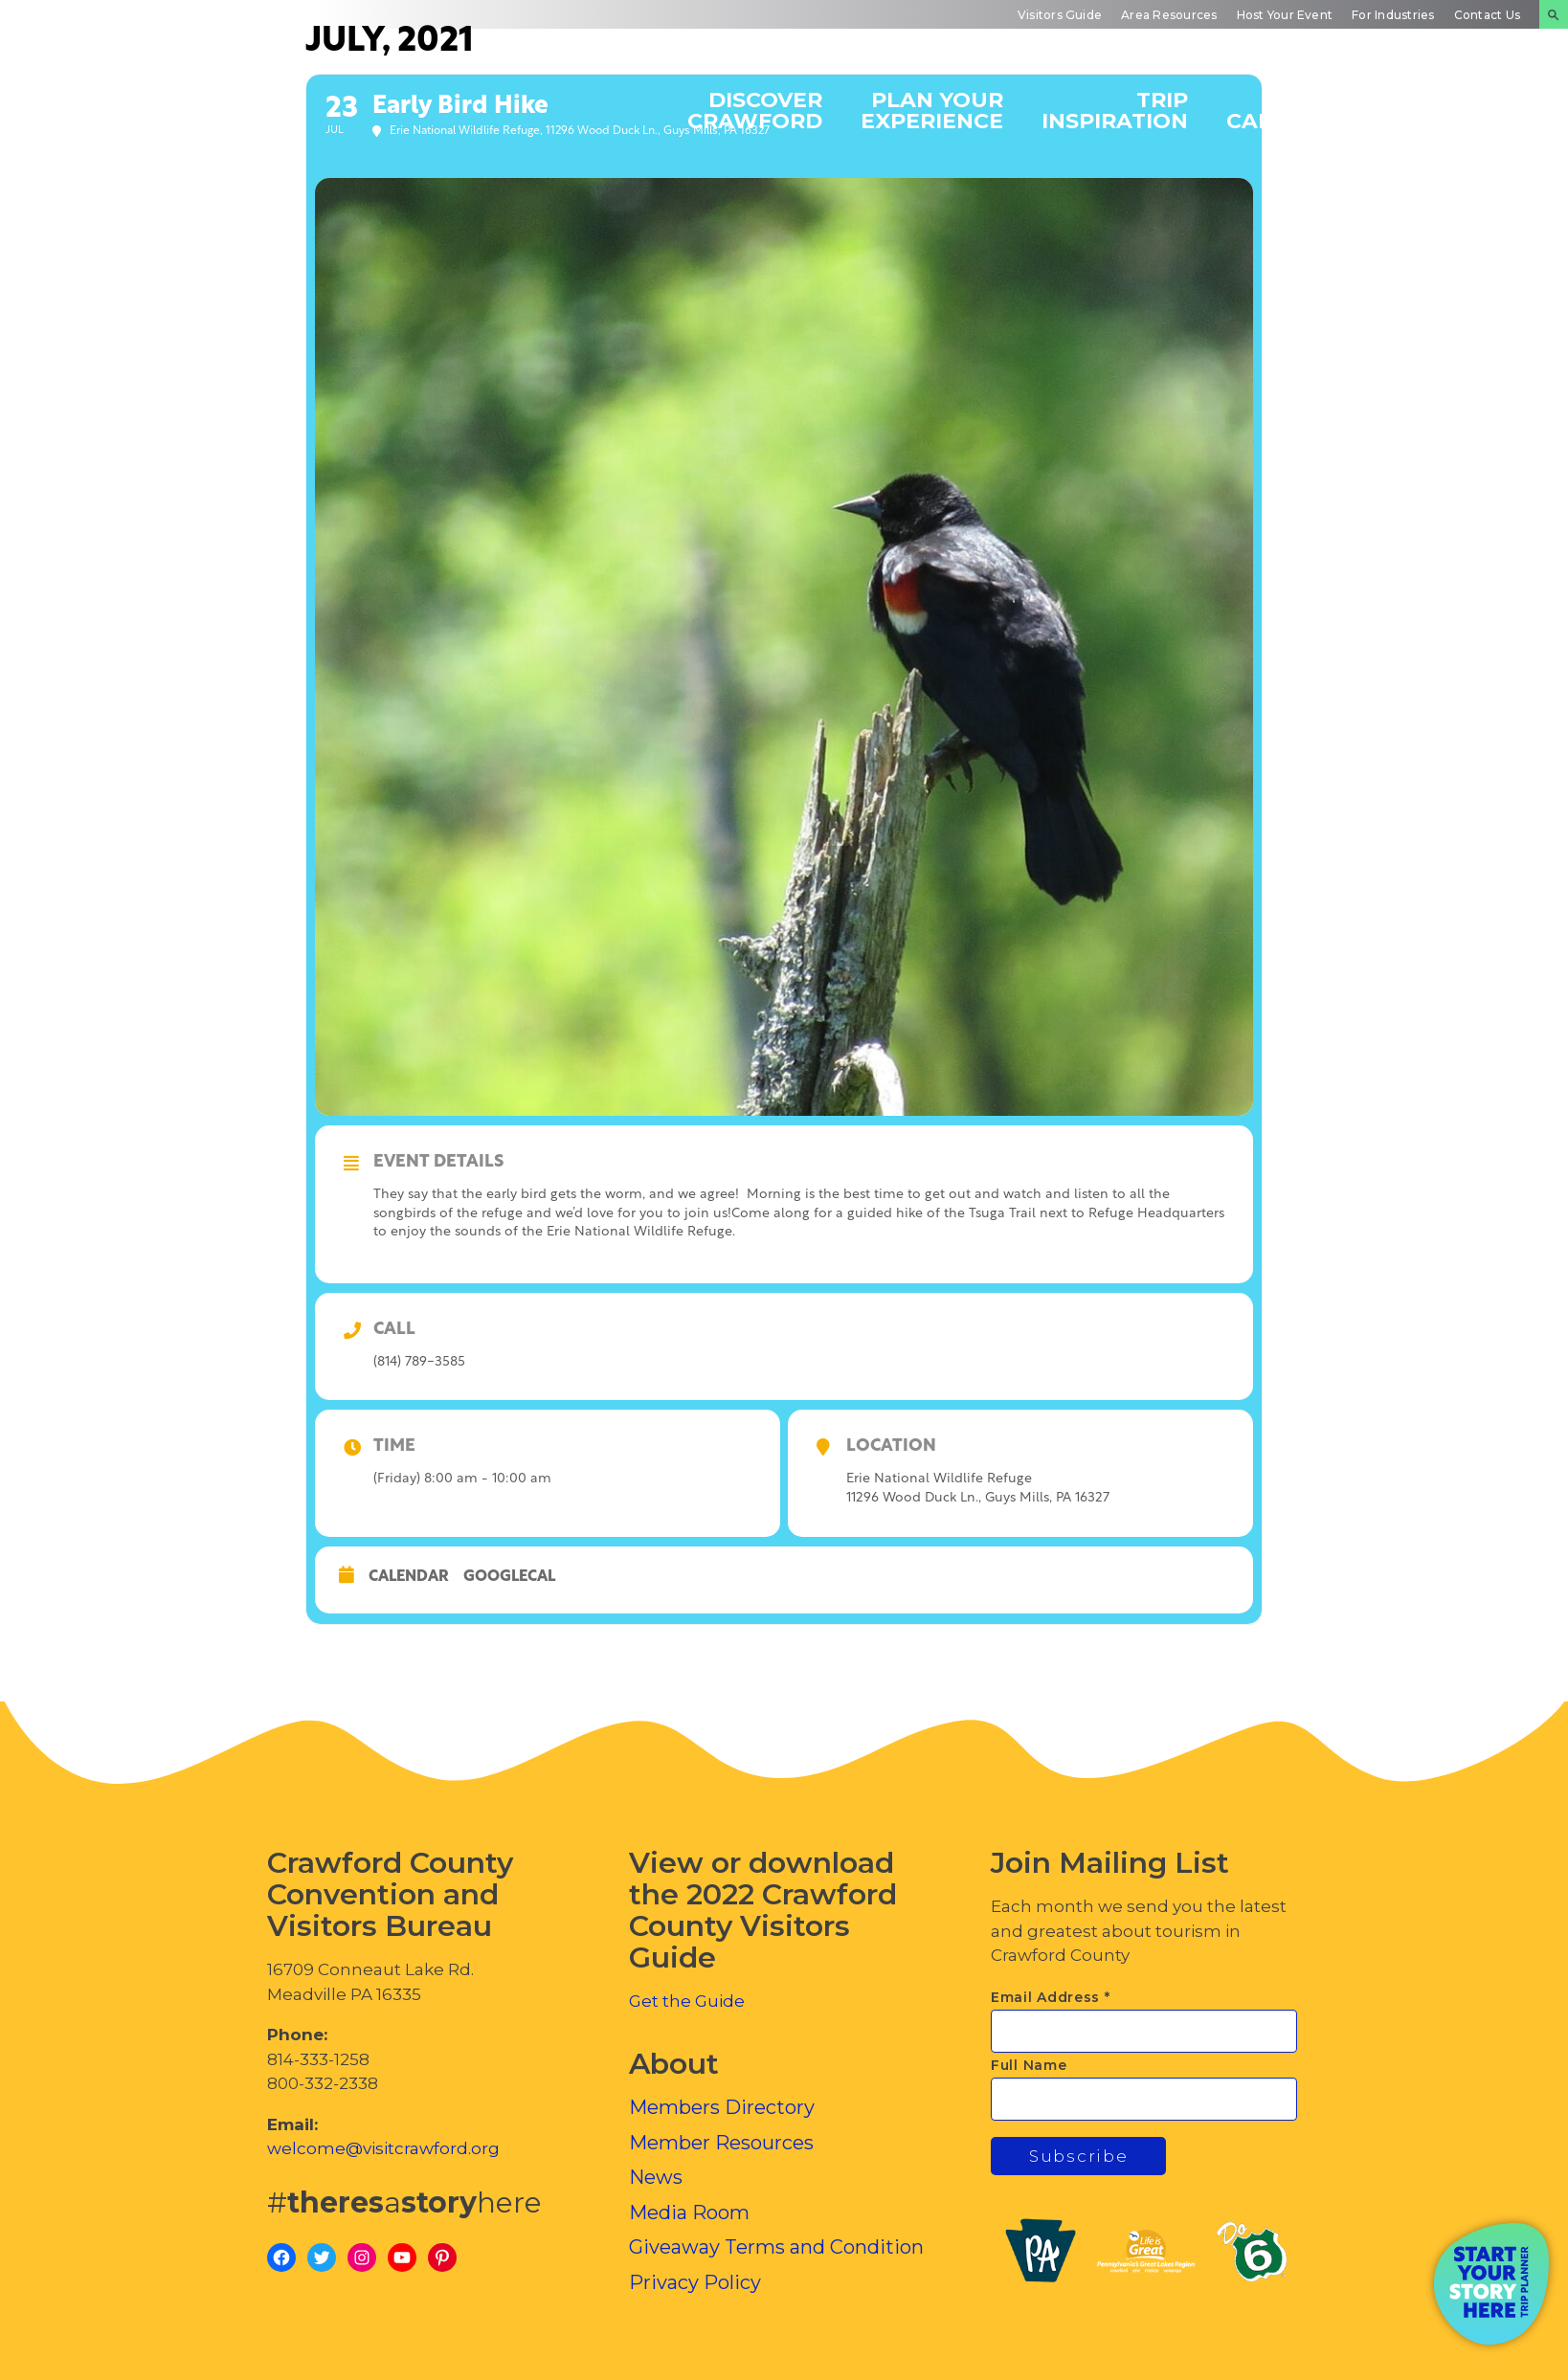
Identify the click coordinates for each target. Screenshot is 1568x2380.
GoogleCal (509, 1577)
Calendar (409, 1577)
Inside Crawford (1457, 109)
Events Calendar (1289, 109)
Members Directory (722, 2107)
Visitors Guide (1060, 15)
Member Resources (721, 2142)
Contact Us (1487, 15)
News (656, 2177)
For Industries (1393, 15)
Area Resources (1169, 15)
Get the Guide (687, 2001)
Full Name (1028, 2065)
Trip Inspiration (1115, 109)
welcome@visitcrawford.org (383, 2148)
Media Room (689, 2212)
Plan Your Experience (932, 109)
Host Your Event (1285, 15)
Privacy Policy (695, 2282)
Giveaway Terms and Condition (776, 2246)
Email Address (1050, 1997)
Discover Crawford (754, 109)
